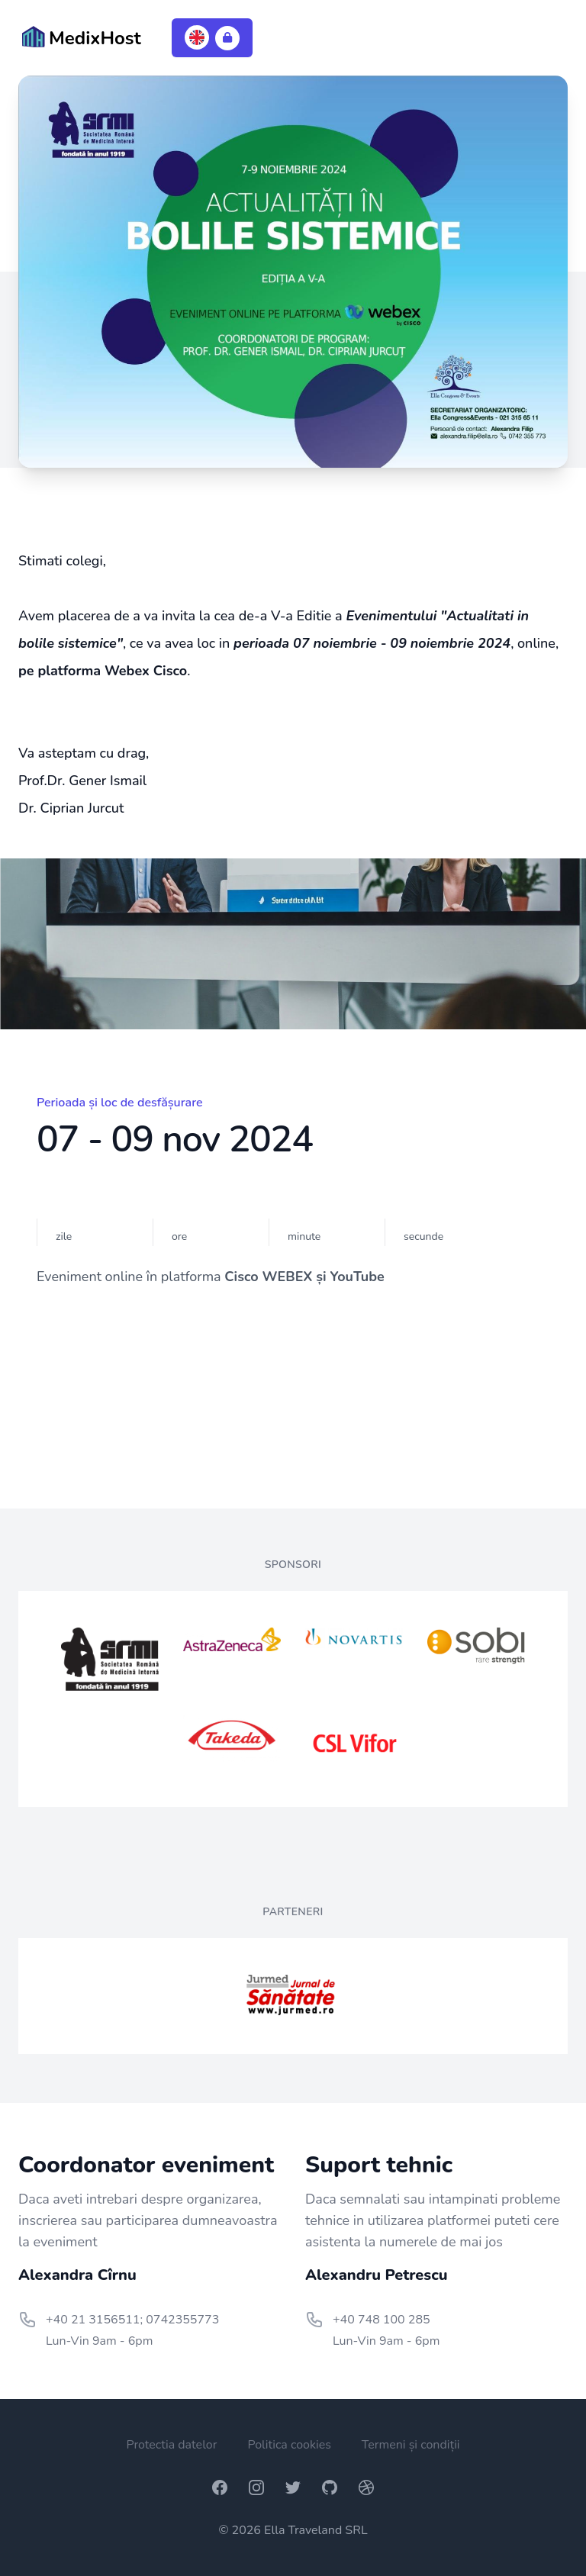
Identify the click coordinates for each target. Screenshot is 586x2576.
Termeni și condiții (411, 2444)
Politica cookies (288, 2444)
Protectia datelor (171, 2444)
